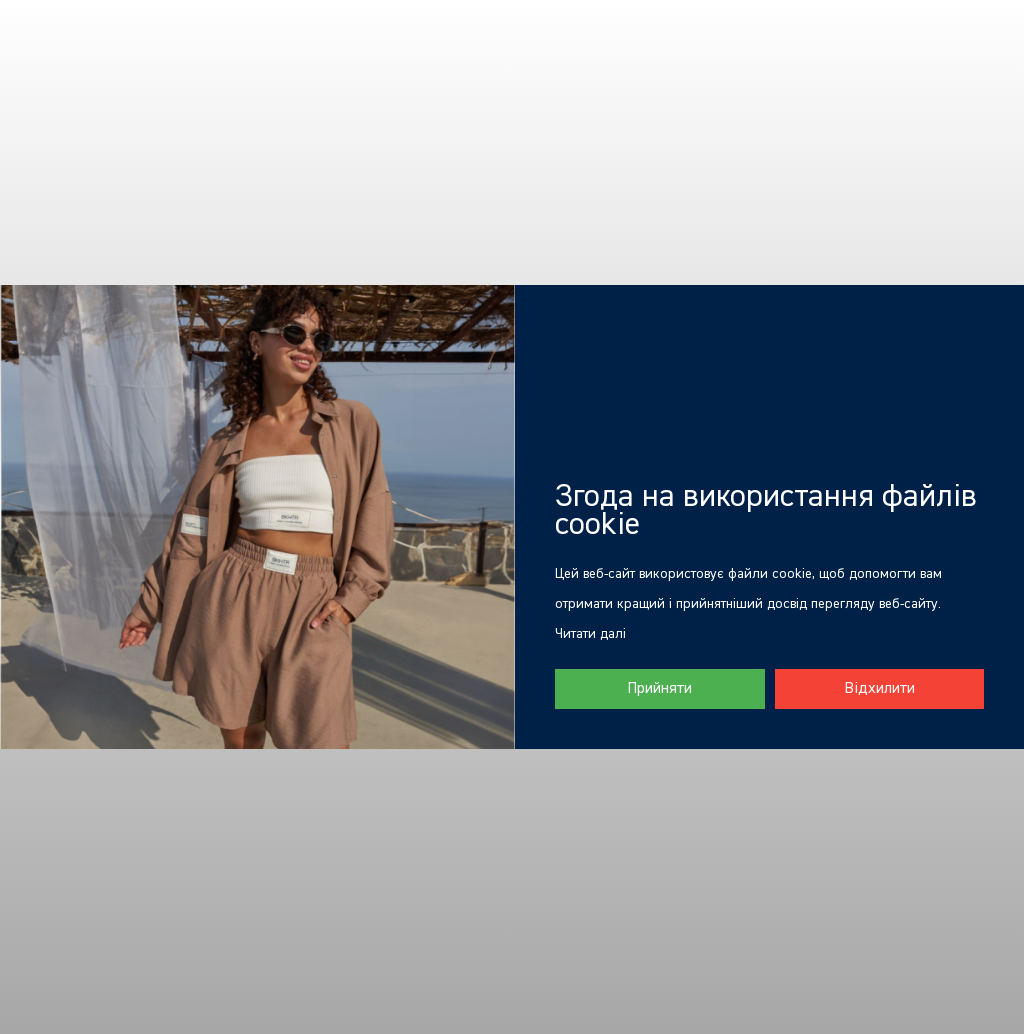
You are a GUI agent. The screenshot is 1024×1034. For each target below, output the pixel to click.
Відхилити (879, 689)
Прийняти (659, 689)
